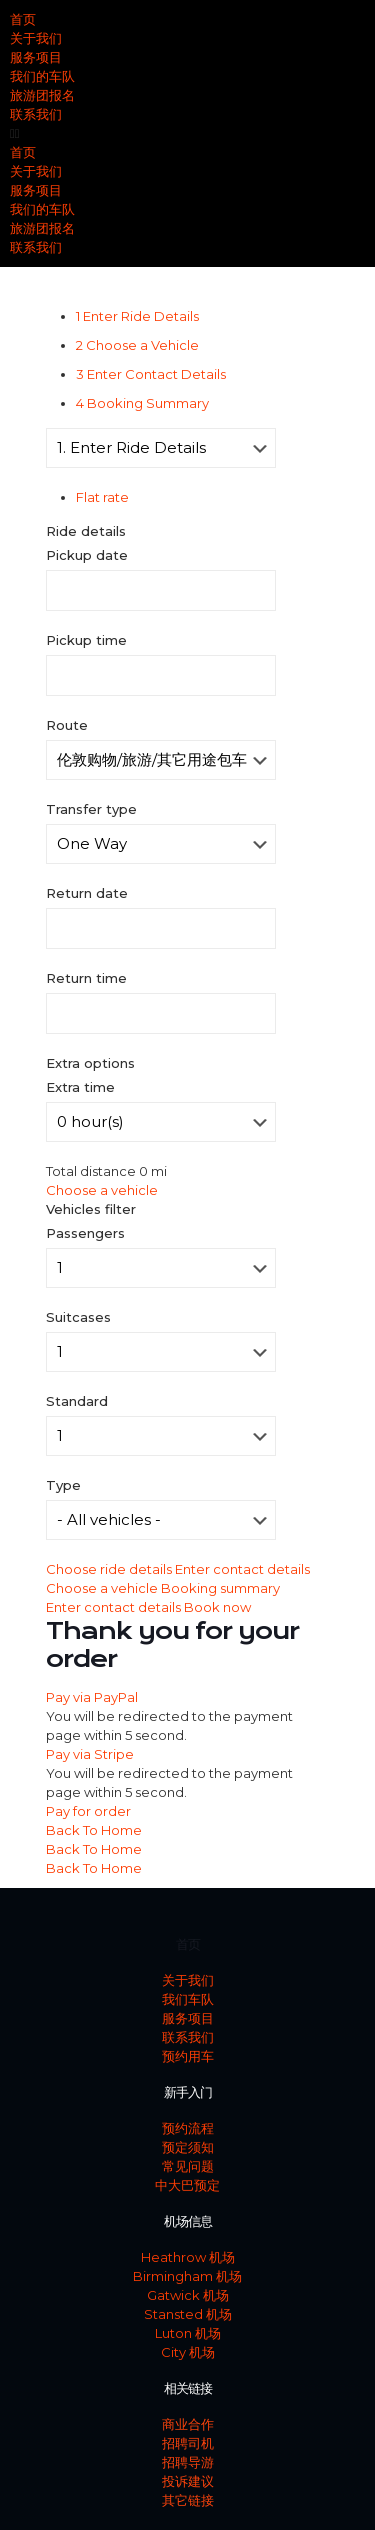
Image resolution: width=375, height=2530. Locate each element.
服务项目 (36, 57)
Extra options (90, 1063)
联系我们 (36, 114)
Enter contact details (242, 1569)
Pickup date (87, 555)
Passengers (85, 1233)
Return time (86, 978)
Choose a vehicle (102, 1190)
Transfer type (91, 809)
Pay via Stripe (90, 1754)
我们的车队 (42, 76)
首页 (23, 19)
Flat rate (102, 497)
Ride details (86, 531)
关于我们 (36, 38)
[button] (187, 133)
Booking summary (220, 1588)
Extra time (80, 1087)
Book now (217, 1607)
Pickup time (86, 640)
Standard (77, 1401)
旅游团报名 (42, 95)
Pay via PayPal (92, 1697)
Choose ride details (110, 1569)
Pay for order (88, 1811)
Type (63, 1485)
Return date (87, 893)
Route (67, 725)
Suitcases (78, 1317)
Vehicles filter (91, 1209)
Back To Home (94, 1830)
